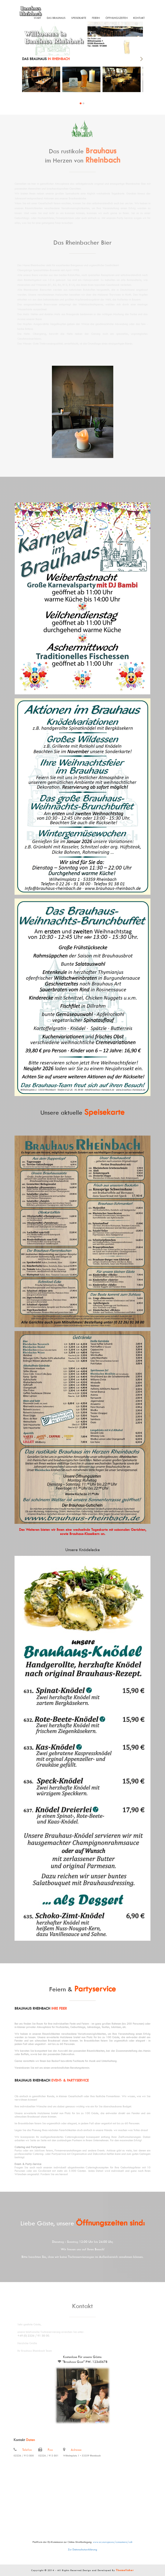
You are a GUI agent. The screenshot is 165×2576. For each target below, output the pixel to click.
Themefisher (125, 2570)
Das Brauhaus (56, 17)
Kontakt (139, 17)
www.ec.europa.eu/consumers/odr (113, 2541)
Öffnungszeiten (117, 17)
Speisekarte (78, 17)
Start (37, 17)
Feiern (96, 17)
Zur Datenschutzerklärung (82, 2549)
